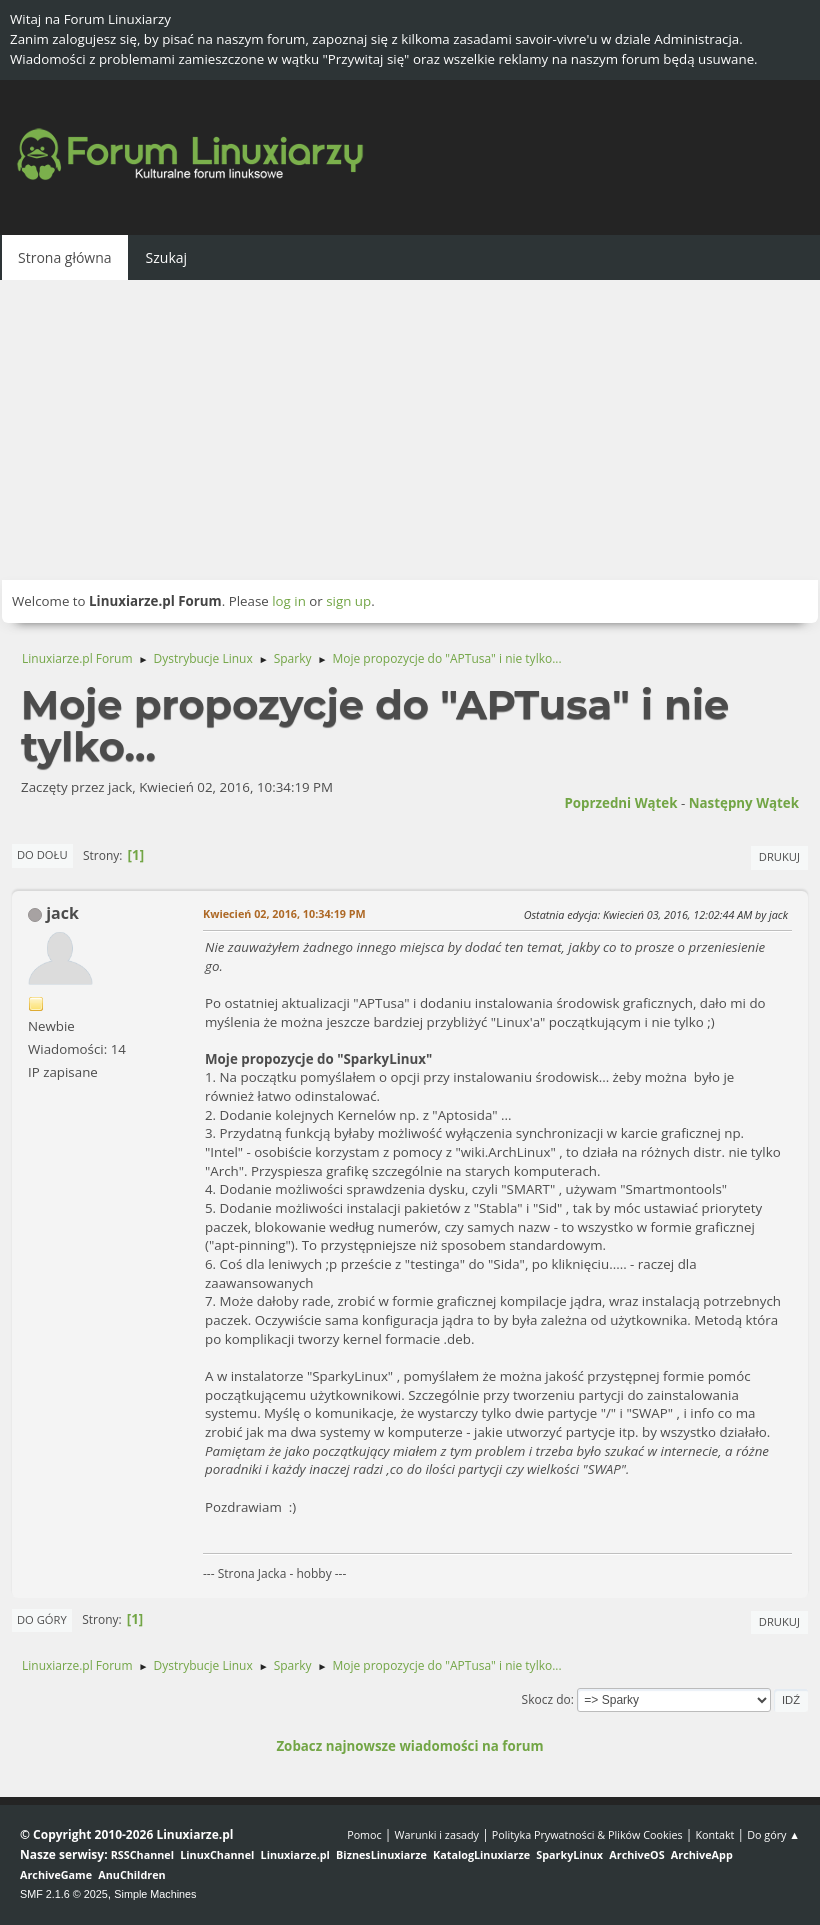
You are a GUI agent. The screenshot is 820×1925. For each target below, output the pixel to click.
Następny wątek (744, 803)
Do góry (42, 1619)
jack (62, 913)
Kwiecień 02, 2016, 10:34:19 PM (284, 913)
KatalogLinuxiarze (481, 1854)
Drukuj (779, 856)
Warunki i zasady (437, 1834)
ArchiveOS (636, 1854)
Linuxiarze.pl (295, 1854)
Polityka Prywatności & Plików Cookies (587, 1834)
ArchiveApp (702, 1854)
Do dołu (42, 854)
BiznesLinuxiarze (381, 1854)
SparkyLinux (569, 1854)
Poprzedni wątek (620, 803)
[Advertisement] (410, 430)
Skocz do (546, 1699)
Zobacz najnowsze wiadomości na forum (409, 1746)
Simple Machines (155, 1894)
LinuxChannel (217, 1854)
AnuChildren (131, 1874)
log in (289, 601)
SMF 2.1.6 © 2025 (64, 1894)
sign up (348, 601)
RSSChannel (142, 1854)
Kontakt (714, 1834)
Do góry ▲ (773, 1834)
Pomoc (364, 1834)
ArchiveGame (56, 1874)
